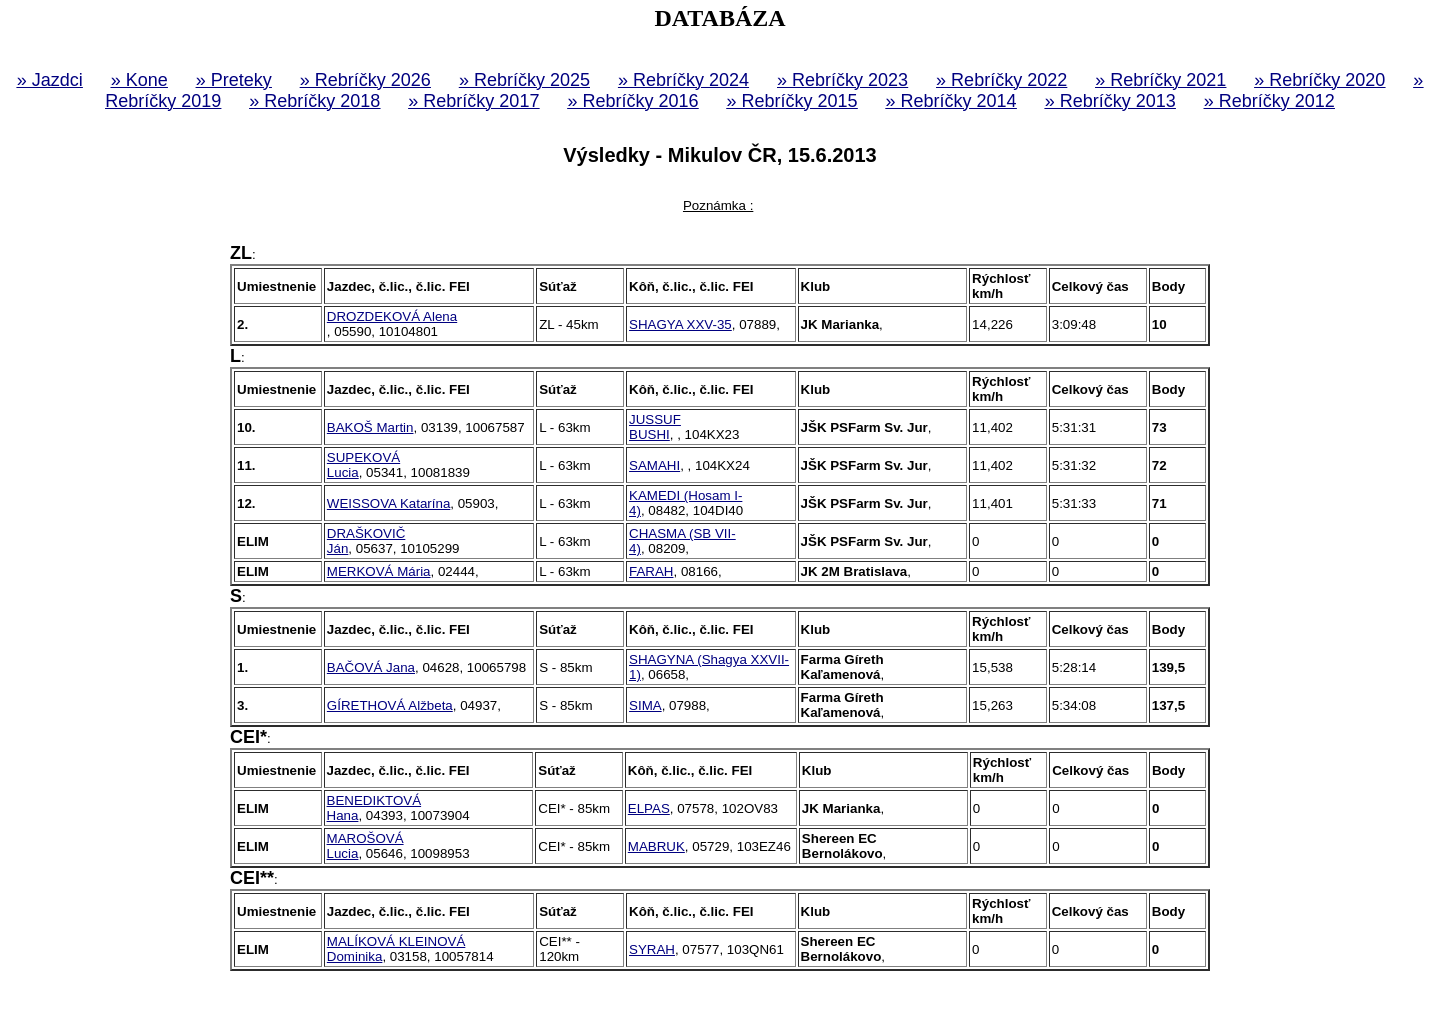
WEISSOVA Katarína (388, 503)
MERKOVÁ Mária (379, 571)
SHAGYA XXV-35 (680, 324)
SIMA (645, 705)
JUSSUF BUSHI (655, 427)
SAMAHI (654, 465)
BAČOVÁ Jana (371, 667)
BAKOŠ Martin (370, 427)
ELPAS (649, 808)
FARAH (651, 571)
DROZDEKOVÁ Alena (392, 316)
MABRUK (656, 846)
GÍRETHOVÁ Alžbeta (390, 705)
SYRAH (652, 949)
